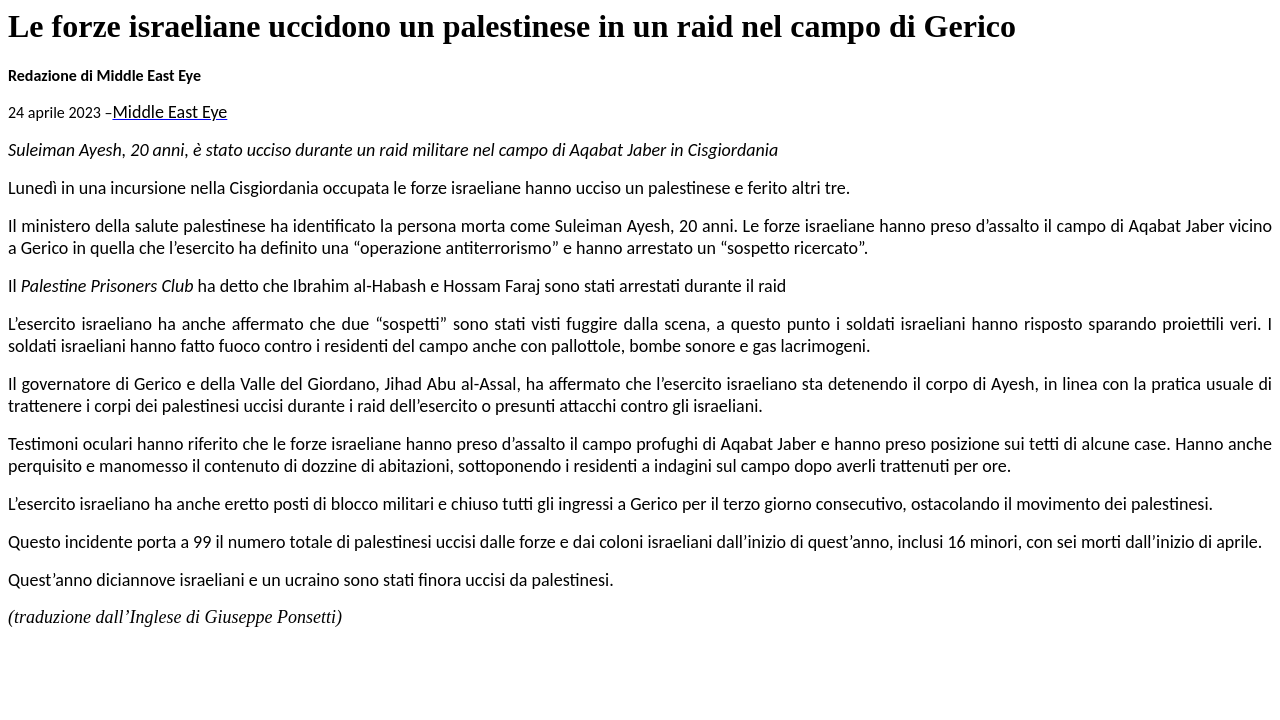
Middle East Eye (169, 112)
